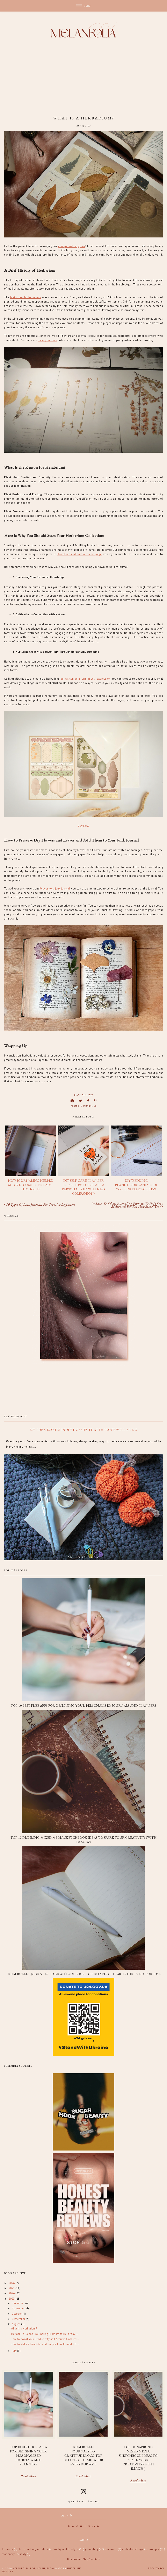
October (17, 2313)
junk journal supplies (71, 246)
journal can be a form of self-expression (85, 678)
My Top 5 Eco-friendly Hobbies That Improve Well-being (83, 1430)
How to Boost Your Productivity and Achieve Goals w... (45, 2339)
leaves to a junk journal (55, 888)
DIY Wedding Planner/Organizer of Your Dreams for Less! (136, 1184)
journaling (89, 1106)
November (19, 2308)
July (14, 2351)
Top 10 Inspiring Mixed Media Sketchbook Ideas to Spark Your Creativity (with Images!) (83, 1839)
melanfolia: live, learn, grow (33, 2568)
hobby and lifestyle (65, 2549)
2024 (12, 2293)
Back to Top (156, 2568)
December (18, 2303)
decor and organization (33, 2549)
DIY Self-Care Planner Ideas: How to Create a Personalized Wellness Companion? (83, 1187)
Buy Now (83, 825)
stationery (8, 2554)
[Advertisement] (83, 78)
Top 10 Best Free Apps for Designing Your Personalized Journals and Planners (83, 1705)
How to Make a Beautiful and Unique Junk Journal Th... (45, 2344)
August (16, 2324)
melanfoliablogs (132, 2549)
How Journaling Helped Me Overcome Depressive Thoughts (30, 1184)
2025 (12, 2288)
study (23, 2554)
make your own (47, 340)
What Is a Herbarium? (24, 2328)
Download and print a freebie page (79, 554)
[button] (83, 6)
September (19, 2319)
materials (111, 2549)
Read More (29, 2476)
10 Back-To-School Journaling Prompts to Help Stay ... (45, 2334)
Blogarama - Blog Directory (83, 2559)
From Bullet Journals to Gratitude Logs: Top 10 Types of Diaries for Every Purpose (84, 1974)
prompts (154, 2549)
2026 (12, 2283)
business (7, 2549)
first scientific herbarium (25, 297)
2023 (12, 2298)
